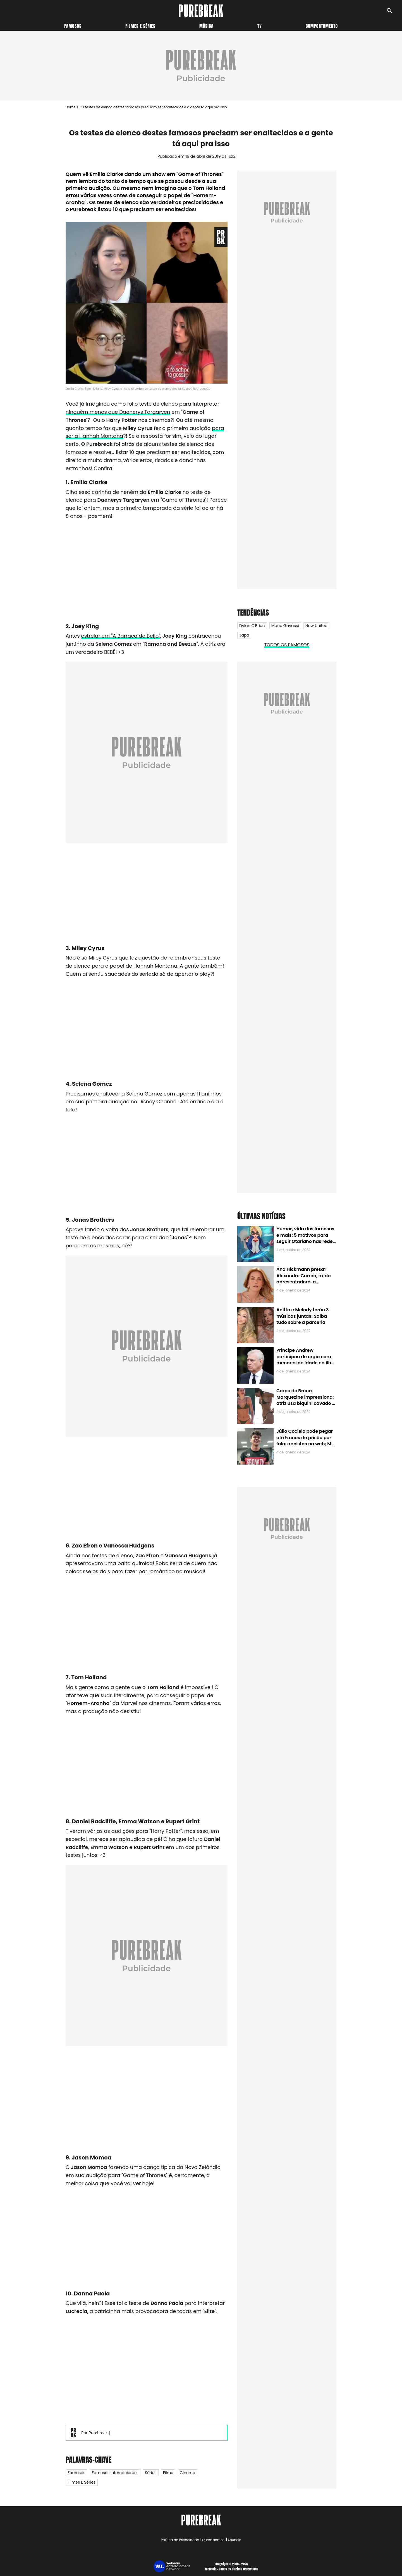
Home (71, 107)
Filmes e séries (140, 26)
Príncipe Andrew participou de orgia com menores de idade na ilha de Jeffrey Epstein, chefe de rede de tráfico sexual (305, 1363)
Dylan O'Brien (252, 625)
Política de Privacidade (180, 2539)
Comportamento (322, 26)
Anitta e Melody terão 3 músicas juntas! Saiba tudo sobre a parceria (302, 1316)
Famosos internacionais (115, 2472)
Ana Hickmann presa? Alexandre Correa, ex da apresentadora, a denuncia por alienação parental (303, 1282)
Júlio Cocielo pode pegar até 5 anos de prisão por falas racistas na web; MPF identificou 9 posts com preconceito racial (306, 1444)
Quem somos (213, 2539)
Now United (316, 625)
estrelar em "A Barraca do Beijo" (120, 635)
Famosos (73, 26)
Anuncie (234, 2539)
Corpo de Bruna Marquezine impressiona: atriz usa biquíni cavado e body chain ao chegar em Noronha (305, 1403)
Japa (244, 635)
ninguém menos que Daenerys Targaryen (118, 411)
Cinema (187, 2472)
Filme (168, 2472)
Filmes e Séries (82, 2482)
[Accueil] (201, 10)
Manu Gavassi (285, 625)
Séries (151, 2472)
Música (206, 26)
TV (259, 26)
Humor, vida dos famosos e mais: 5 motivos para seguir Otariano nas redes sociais (305, 1238)
